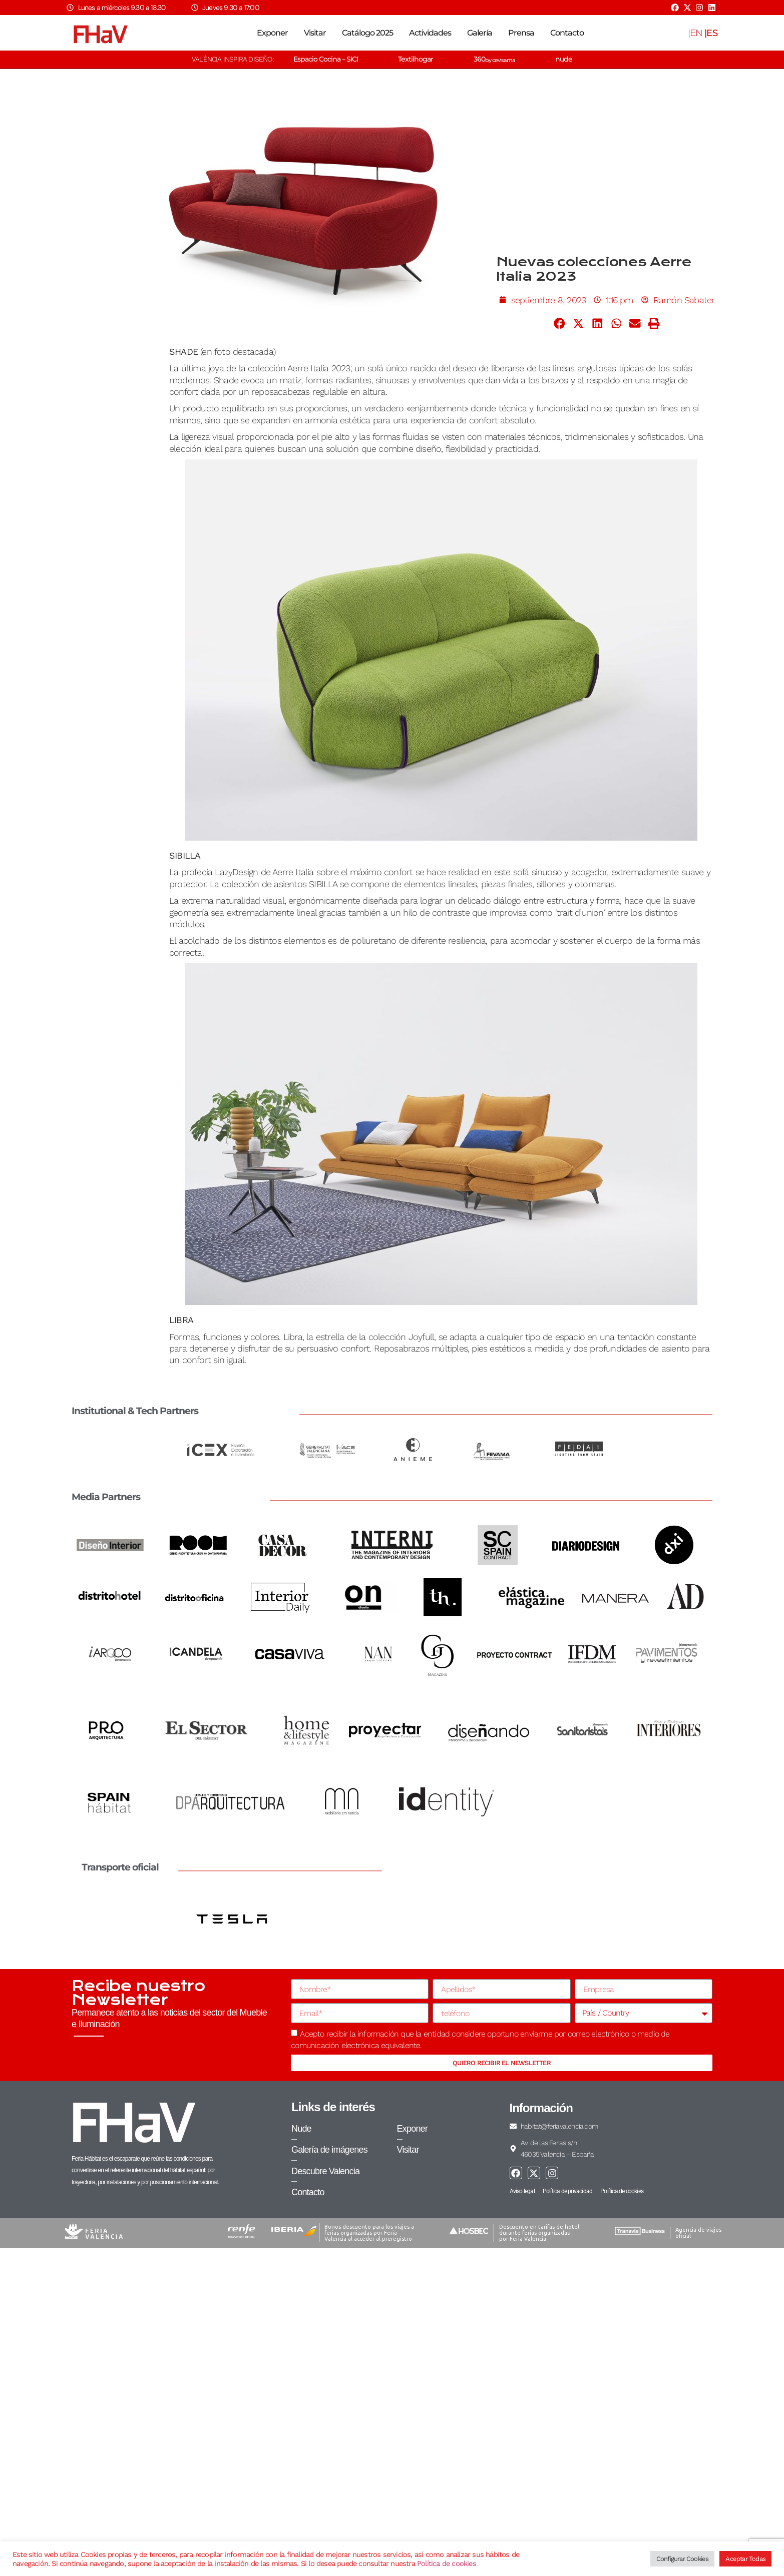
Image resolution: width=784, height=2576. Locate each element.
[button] (559, 323)
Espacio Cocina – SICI (325, 59)
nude (563, 59)
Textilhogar (415, 59)
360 (494, 59)
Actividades (430, 33)
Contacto (567, 33)
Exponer (272, 33)
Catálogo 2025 (367, 33)
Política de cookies (446, 2563)
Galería (479, 33)
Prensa (521, 33)
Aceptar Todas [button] (745, 2558)
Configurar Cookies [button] (682, 2558)
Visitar (315, 33)
